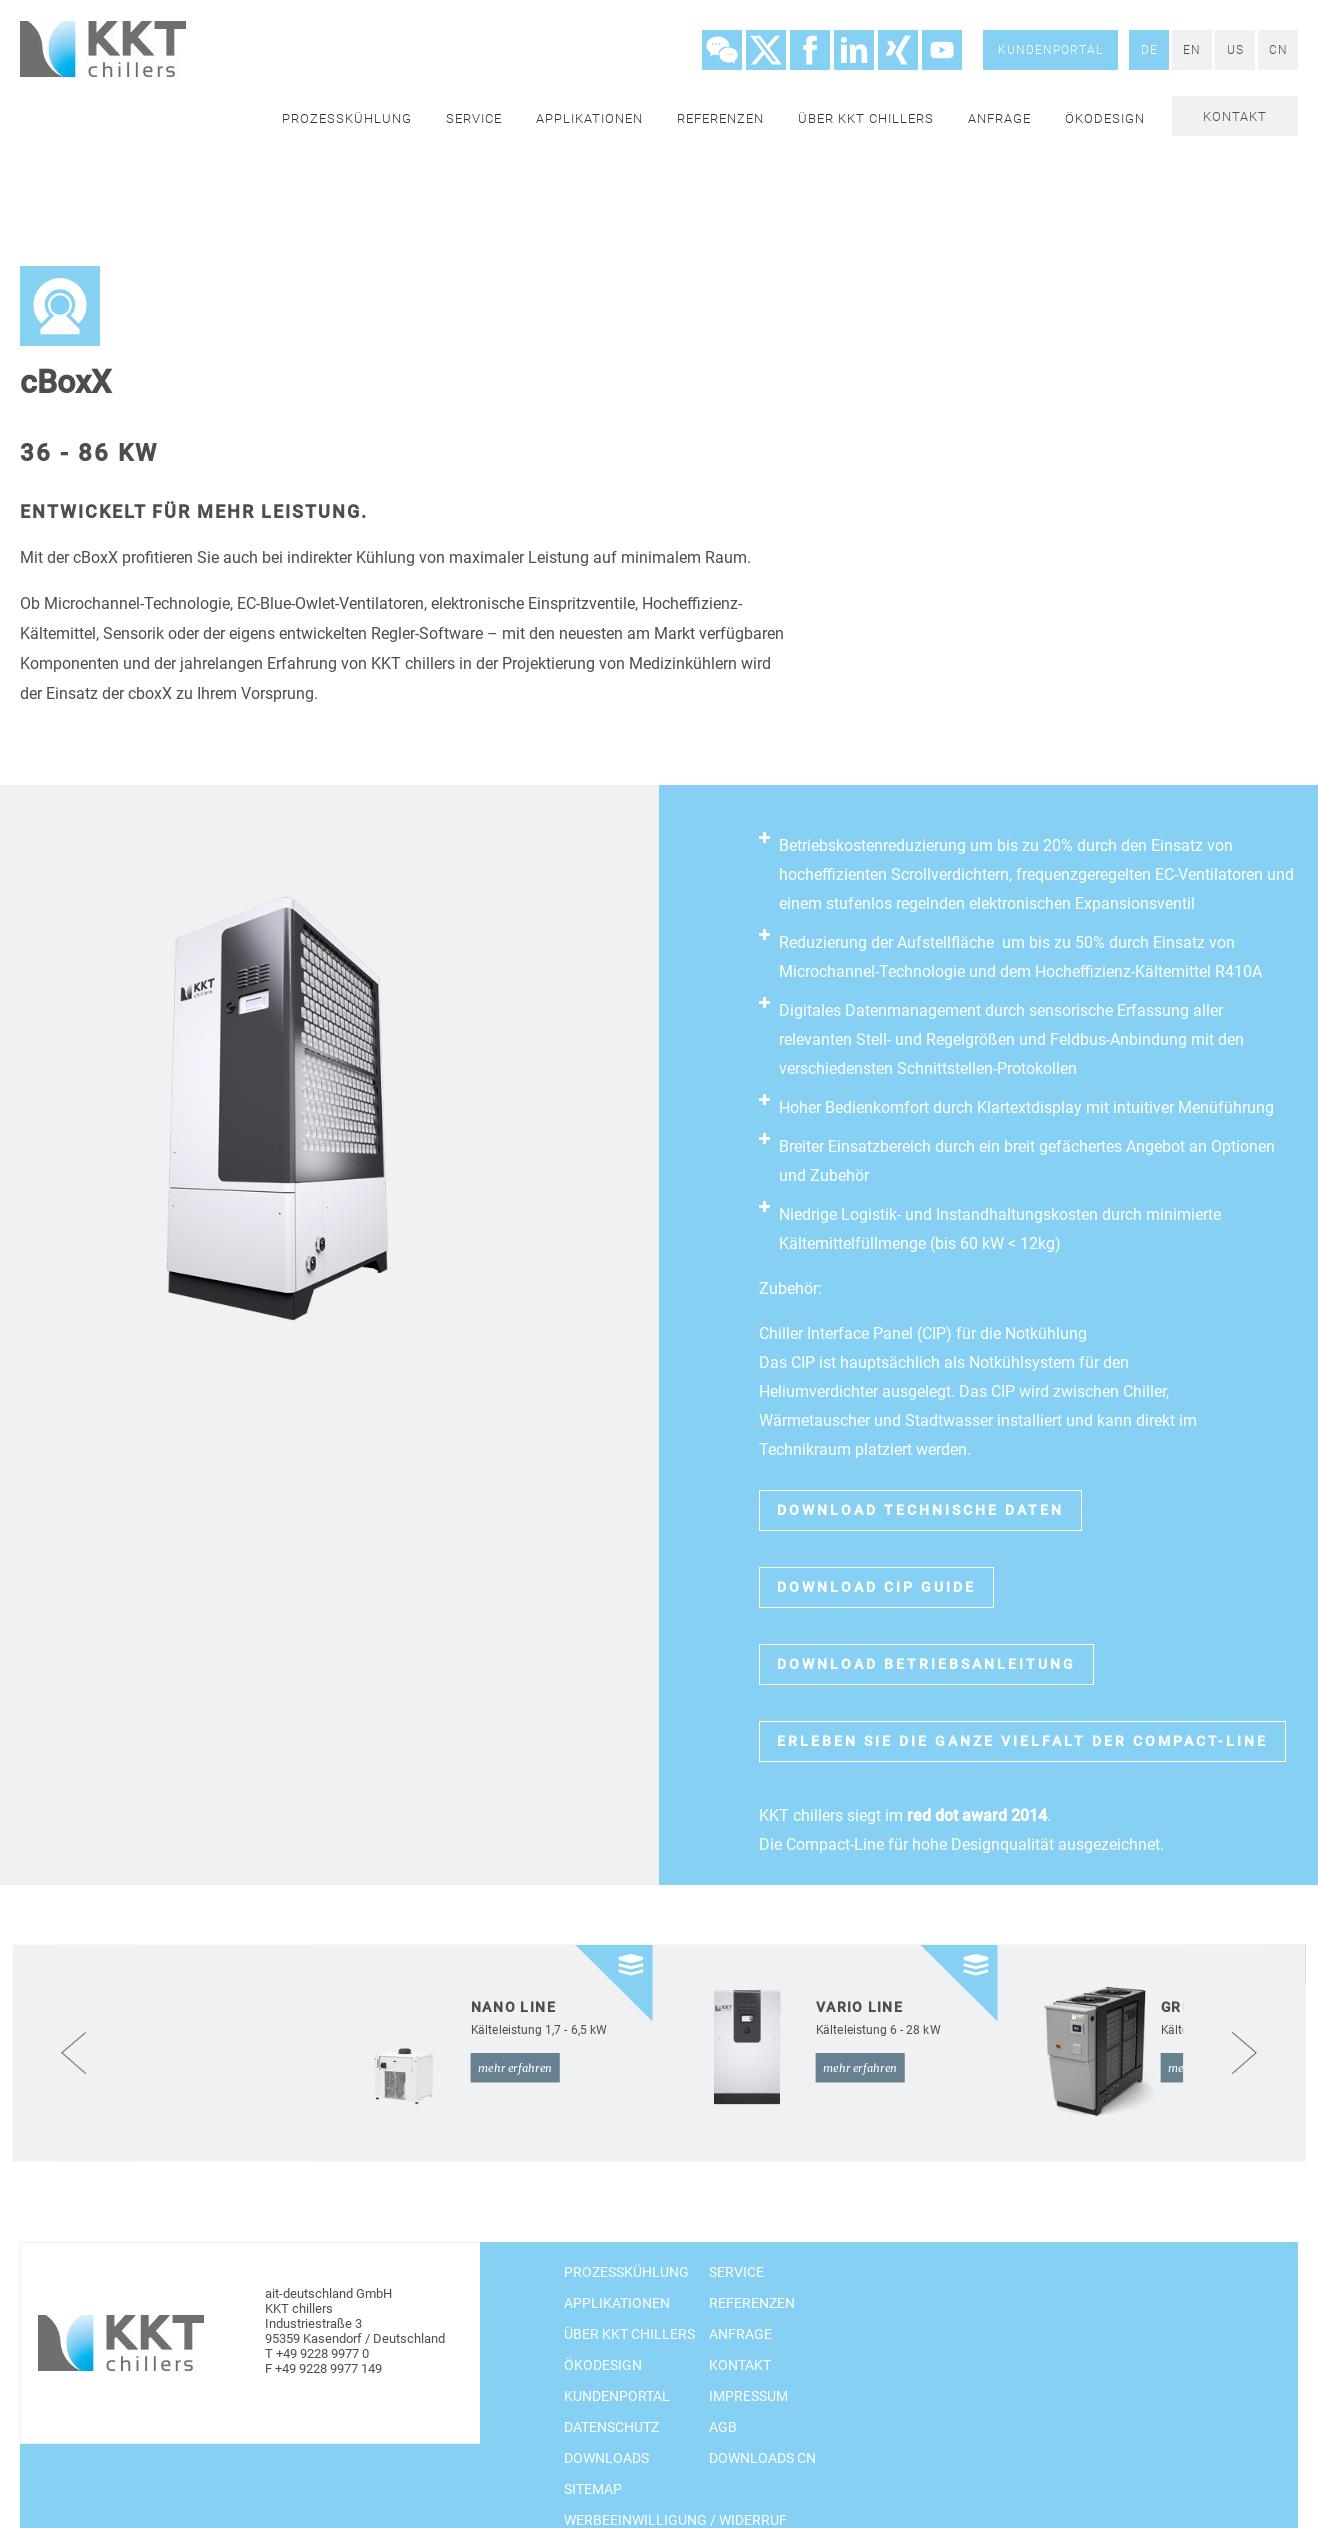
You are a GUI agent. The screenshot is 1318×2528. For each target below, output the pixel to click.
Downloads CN (762, 2458)
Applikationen (589, 118)
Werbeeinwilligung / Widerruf (675, 2520)
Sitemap (593, 2489)
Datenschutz (611, 2427)
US (1235, 50)
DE (1149, 50)
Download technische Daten (920, 1510)
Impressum (748, 2396)
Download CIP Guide (876, 1587)
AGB (723, 2427)
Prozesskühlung (347, 118)
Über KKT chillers (866, 118)
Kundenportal (1050, 50)
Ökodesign (1105, 118)
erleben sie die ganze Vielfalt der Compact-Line (1022, 1741)
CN (1278, 50)
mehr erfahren (515, 2068)
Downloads (606, 2458)
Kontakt (1235, 116)
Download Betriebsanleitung (926, 1664)
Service (474, 118)
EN (1192, 50)
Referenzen (720, 118)
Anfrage (999, 118)
